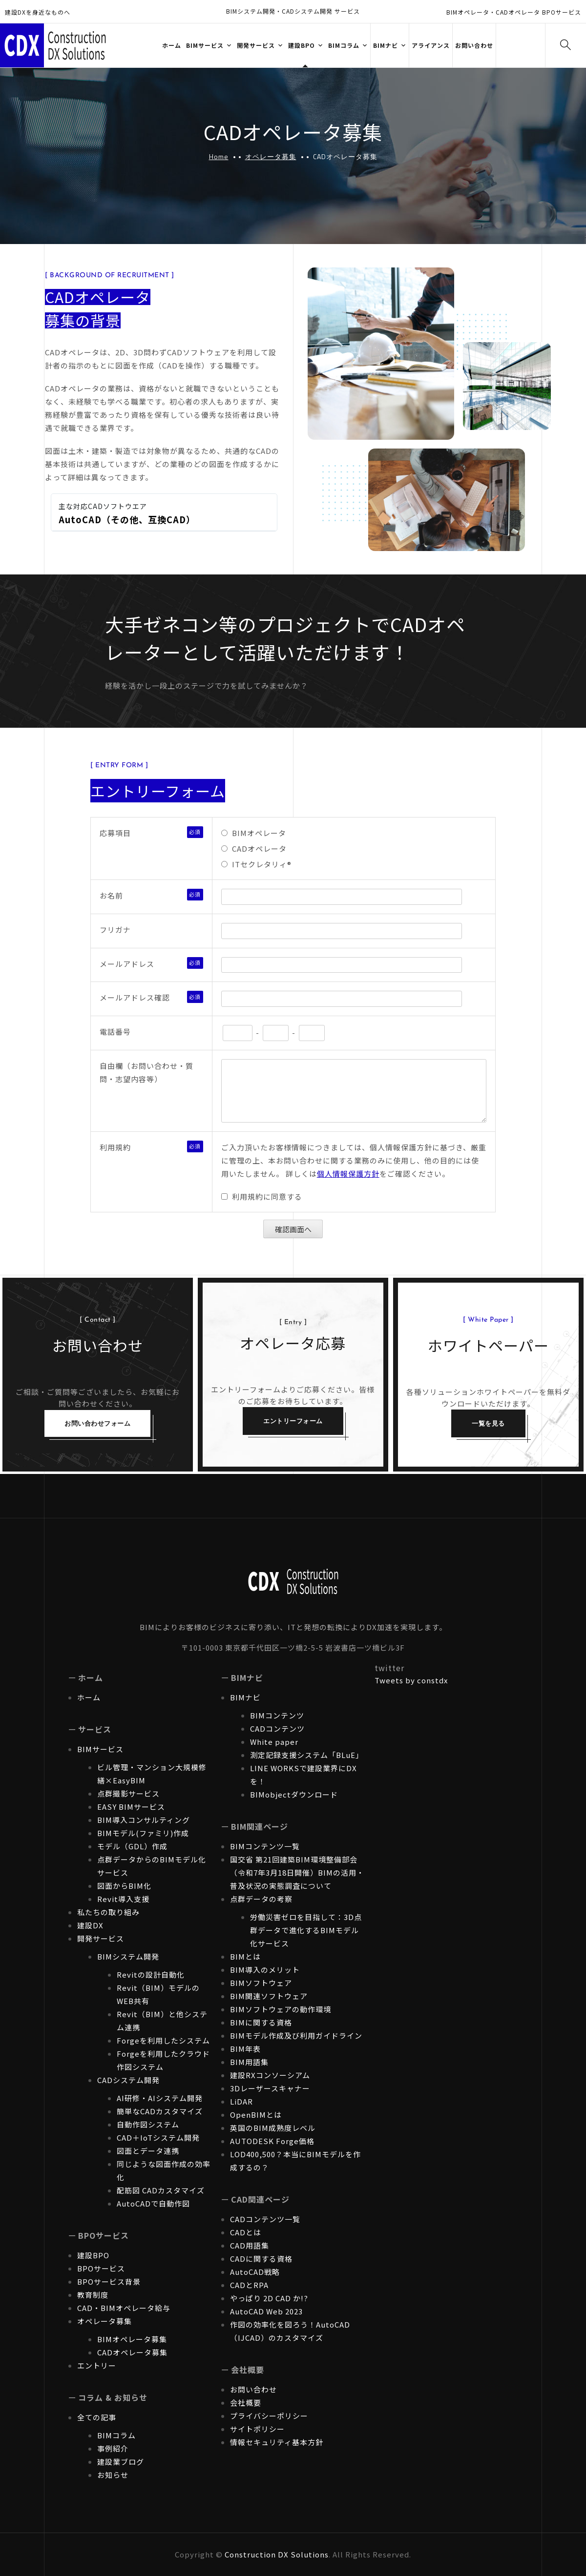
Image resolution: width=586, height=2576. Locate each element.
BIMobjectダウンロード (294, 1794)
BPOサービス (101, 2268)
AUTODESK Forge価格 (272, 2141)
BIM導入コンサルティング (143, 1820)
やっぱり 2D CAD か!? (269, 2298)
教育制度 (92, 2295)
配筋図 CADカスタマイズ (161, 2190)
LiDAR (241, 2101)
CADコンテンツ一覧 (265, 2219)
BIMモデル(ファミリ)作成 (143, 1833)
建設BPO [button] (301, 45)
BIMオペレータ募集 (132, 2339)
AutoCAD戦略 (255, 2272)
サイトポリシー (257, 2429)
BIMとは (245, 1956)
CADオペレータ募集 (132, 2352)
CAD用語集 (249, 2245)
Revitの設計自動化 (151, 1974)
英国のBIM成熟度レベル (272, 2128)
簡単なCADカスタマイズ (160, 2111)
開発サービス (100, 1938)
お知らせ (112, 2475)
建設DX (90, 1925)
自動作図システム (148, 2124)
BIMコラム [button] (343, 45)
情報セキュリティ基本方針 (276, 2442)
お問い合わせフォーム (97, 1423)
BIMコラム (116, 2435)
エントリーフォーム (293, 1421)
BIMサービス (100, 1749)
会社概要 (245, 2402)
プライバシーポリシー (269, 2416)
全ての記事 (96, 2417)
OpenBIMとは (256, 2114)
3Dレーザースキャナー (270, 2088)
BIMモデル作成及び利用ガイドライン (296, 2035)
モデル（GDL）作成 (132, 1846)
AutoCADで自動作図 (153, 2203)
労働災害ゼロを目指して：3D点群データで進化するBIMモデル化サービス (306, 1930)
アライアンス (431, 45)
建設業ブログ (120, 2461)
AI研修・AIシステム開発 (160, 2098)
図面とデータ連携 (148, 2151)
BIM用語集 (249, 2062)
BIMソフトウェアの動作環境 (280, 2009)
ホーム (171, 45)
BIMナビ (245, 1697)
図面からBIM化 (124, 1886)
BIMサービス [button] (205, 45)
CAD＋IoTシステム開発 (158, 2137)
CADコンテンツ (277, 1728)
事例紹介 (112, 2448)
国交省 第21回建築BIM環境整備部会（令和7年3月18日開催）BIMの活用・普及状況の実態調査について (297, 1872)
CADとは (245, 2232)
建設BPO (93, 2255)
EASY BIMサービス (131, 1806)
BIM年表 (245, 2049)
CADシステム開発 (128, 2080)
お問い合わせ (474, 45)
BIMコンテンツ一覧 (265, 1846)
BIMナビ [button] (385, 45)
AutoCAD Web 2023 (266, 2311)
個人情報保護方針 (348, 1173)
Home (219, 156)
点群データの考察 (261, 1899)
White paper (274, 1742)
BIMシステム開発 (128, 1956)
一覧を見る (488, 1423)
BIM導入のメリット (265, 1969)
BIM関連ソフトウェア (269, 1996)
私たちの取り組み (108, 1912)
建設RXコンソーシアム (270, 2075)
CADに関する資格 (261, 2258)
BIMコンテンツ (277, 1715)
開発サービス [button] (256, 45)
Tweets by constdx (411, 1680)
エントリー (96, 2365)
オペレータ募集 (270, 156)
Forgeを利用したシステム (163, 2040)
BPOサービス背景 (109, 2281)
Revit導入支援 (123, 1899)
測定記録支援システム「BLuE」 (306, 1755)
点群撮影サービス (128, 1793)
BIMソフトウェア (261, 1983)
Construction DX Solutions (277, 2554)
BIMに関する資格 (261, 2022)
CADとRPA (249, 2285)
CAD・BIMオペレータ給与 (123, 2308)
